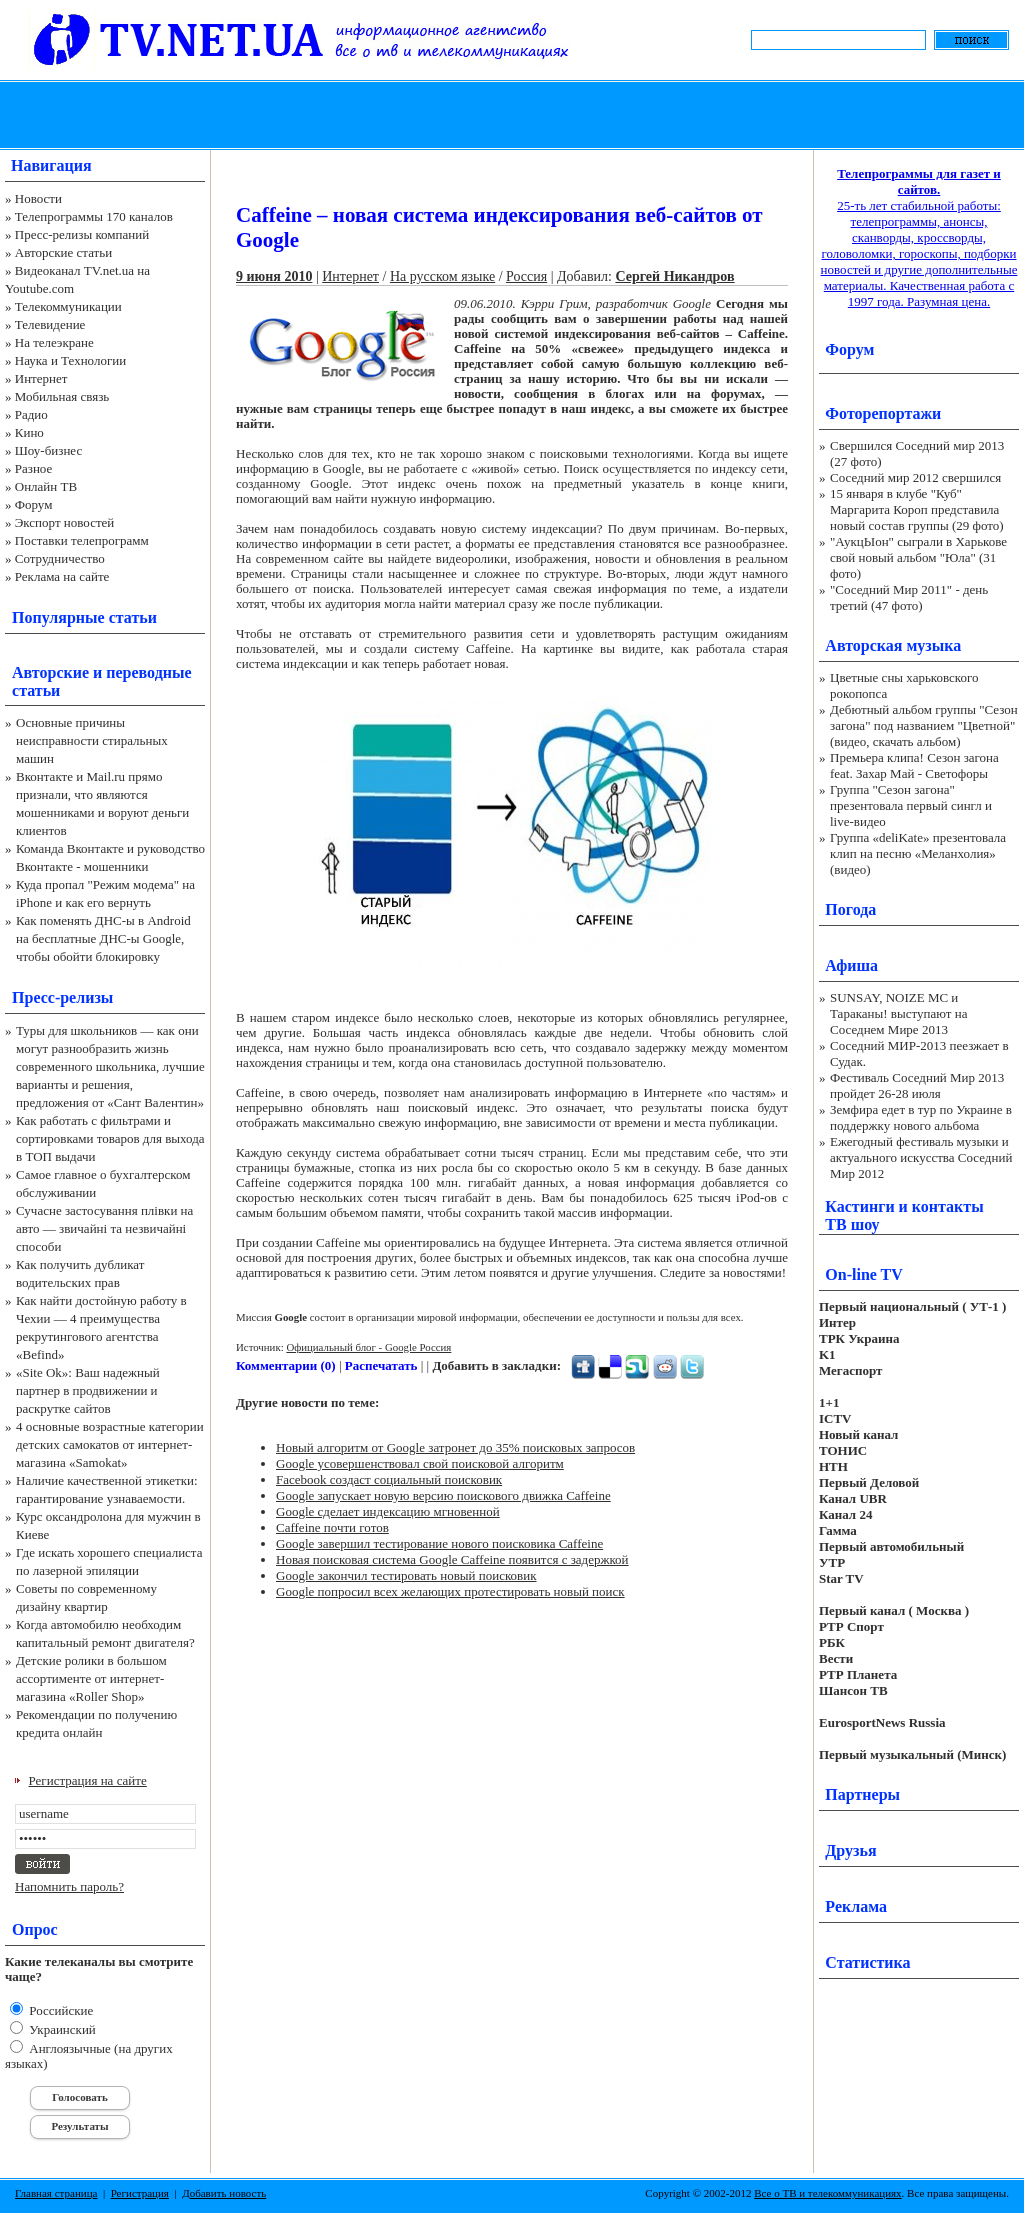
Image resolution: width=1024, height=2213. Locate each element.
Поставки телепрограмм (82, 540)
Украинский (61, 2029)
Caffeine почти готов (332, 1527)
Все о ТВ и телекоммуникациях (827, 2193)
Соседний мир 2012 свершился (915, 477)
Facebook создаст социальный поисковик (389, 1479)
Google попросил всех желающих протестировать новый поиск (450, 1591)
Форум (34, 504)
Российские (59, 2010)
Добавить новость (224, 2193)
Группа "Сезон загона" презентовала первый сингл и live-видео (911, 805)
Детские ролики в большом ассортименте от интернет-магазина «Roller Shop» (91, 1678)
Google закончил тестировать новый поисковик (406, 1575)
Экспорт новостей (65, 522)
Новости (38, 198)
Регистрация (140, 2193)
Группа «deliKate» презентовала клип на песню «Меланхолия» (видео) (918, 853)
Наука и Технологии (70, 360)
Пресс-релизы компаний (82, 234)
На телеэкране (54, 342)
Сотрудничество (60, 558)
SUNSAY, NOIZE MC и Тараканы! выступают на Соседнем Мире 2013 (898, 1013)
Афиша (851, 965)
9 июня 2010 (274, 276)
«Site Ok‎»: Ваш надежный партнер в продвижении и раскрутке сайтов (88, 1390)
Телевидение (50, 324)
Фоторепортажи (883, 413)
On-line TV (864, 1274)
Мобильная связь (62, 396)
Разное (34, 468)
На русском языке (442, 276)
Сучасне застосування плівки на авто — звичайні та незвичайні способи (104, 1228)
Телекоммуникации (68, 306)
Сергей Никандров (674, 276)
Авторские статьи (63, 252)
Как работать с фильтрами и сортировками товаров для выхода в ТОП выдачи (110, 1138)
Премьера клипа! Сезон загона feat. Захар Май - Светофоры (914, 765)
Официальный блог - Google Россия (368, 1347)
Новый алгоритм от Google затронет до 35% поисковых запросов (455, 1447)
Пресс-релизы (62, 997)
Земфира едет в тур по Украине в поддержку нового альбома (921, 1117)
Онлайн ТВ (46, 486)
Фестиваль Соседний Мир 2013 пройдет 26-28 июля (917, 1085)
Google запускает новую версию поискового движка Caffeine (443, 1495)
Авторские (50, 672)
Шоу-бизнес (48, 450)
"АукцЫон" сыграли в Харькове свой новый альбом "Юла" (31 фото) (918, 557)
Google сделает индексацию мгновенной (388, 1511)
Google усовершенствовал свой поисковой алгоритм (420, 1463)
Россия (526, 276)
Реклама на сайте (62, 576)
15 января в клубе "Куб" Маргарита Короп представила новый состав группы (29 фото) (917, 509)
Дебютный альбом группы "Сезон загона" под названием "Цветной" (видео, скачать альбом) (924, 725)
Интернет (41, 378)
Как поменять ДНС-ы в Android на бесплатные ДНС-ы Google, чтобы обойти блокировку (103, 938)
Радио (31, 414)
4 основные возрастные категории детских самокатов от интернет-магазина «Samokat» (110, 1444)
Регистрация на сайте (88, 1780)
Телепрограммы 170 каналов (94, 216)
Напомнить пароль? (69, 1886)
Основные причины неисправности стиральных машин (92, 740)
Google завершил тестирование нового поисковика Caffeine (439, 1543)
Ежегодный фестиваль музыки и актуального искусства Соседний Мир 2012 (921, 1157)
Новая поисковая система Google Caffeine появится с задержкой (452, 1559)
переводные (148, 672)
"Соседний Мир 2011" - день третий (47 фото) (909, 597)
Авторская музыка (893, 645)
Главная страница (56, 2193)
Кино (29, 432)
